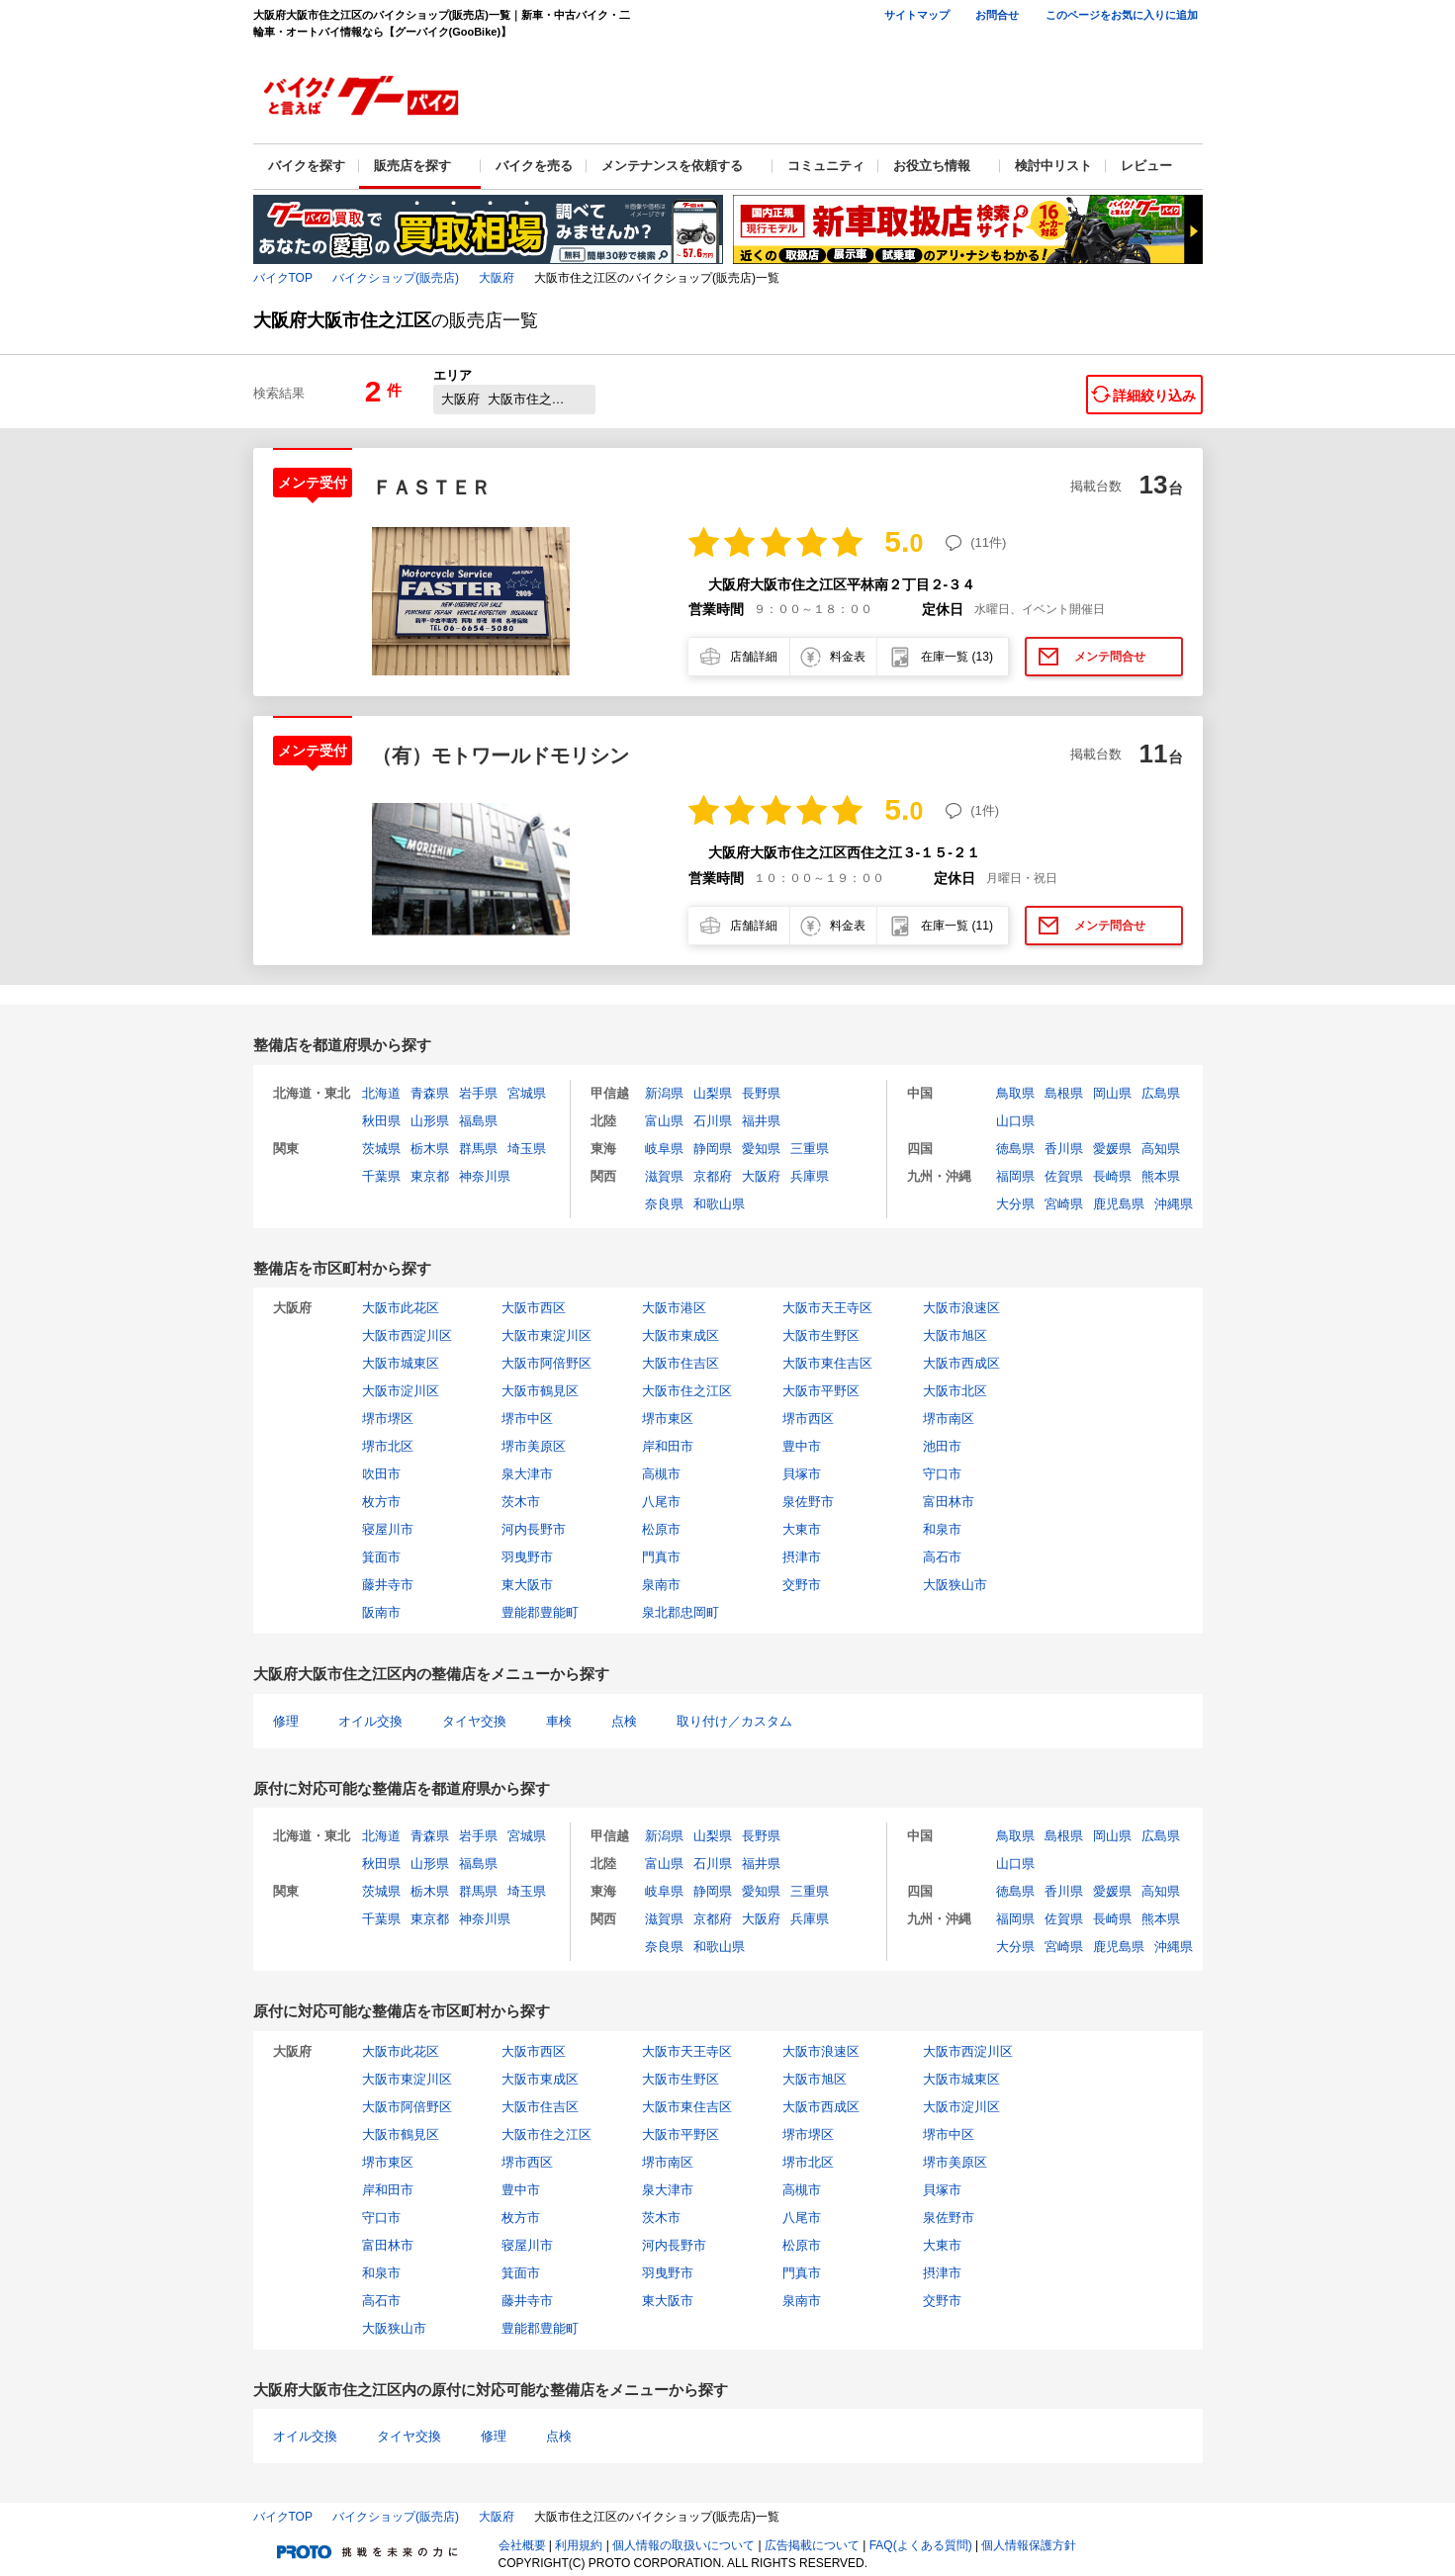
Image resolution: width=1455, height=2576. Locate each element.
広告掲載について (812, 2545)
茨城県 (381, 1148)
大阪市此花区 (400, 1307)
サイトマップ (917, 15)
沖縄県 (1173, 1204)
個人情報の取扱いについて (683, 2545)
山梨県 (712, 1093)
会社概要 (522, 2545)
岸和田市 (667, 1446)
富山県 (664, 1120)
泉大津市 (527, 1473)
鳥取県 (1015, 1093)
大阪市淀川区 (400, 1390)
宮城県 (526, 1093)
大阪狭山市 (955, 1584)
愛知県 (761, 1148)
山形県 (429, 1120)
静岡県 (712, 1148)
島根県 (1064, 1093)
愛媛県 (1112, 1148)
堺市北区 (387, 1446)
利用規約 (578, 2545)
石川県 (712, 1120)
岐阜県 (664, 1148)
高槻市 (661, 1473)
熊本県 (1160, 1176)
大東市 (801, 1529)
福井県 (761, 1120)
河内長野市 (533, 1529)
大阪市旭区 (955, 1335)
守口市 (942, 1473)
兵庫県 (809, 1176)
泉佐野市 (808, 1501)
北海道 (381, 1093)
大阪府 (496, 278)
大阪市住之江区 (687, 1390)
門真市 (661, 1557)
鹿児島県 (1118, 1204)
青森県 (429, 1093)
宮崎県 (1064, 1204)
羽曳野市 (527, 1557)
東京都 (429, 1176)
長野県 (761, 1093)
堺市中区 (527, 1418)
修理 (286, 1721)
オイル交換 (370, 1721)
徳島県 (1015, 1148)
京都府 (712, 1176)
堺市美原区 (533, 1446)
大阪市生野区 (821, 1335)
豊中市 (801, 1446)
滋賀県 (664, 1176)
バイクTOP (283, 278)
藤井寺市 (387, 1584)
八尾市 (661, 1501)
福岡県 (1015, 1176)
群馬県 (478, 1148)
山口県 (1015, 1120)
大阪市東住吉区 (827, 1363)
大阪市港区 (674, 1307)
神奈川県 (484, 1176)
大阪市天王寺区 (827, 1307)
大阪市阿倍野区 (546, 1363)
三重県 (809, 1148)
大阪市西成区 (961, 1363)
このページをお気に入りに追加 (1122, 15)
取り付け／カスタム (734, 1721)
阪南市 (381, 1612)
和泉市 (942, 1529)
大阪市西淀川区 (407, 1335)
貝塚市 (801, 1473)
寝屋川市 (387, 1529)
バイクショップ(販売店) (395, 278)
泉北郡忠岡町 (680, 1612)
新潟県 (664, 1093)
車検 (559, 1721)
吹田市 (381, 1473)
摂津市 (801, 1557)
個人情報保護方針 (1028, 2545)
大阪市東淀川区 (546, 1335)
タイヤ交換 (474, 1721)
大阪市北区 (955, 1390)
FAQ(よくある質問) (920, 2545)
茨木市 (520, 1501)
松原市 (661, 1529)
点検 (624, 1721)
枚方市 (381, 1501)
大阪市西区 (533, 1307)
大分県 (1015, 1204)
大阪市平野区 (821, 1390)
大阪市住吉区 (680, 1363)
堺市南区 (948, 1418)
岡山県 (1112, 1093)
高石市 (942, 1557)
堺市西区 (808, 1418)
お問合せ (997, 15)
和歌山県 (719, 1204)
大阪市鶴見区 (540, 1390)
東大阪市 (527, 1584)
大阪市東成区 (680, 1335)
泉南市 (661, 1584)
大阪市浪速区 (961, 1307)
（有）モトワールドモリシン (500, 755)
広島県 (1160, 1093)
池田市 (942, 1446)
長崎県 (1112, 1176)
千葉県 (381, 1176)
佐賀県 (1064, 1176)
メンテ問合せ (1109, 657)
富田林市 (948, 1501)
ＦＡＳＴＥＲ (431, 487)
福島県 (478, 1120)
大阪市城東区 (400, 1363)
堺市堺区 (387, 1418)
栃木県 (429, 1148)
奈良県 (664, 1204)
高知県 (1160, 1148)
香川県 (1064, 1148)
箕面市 (381, 1557)
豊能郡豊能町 (540, 1612)
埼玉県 (526, 1148)
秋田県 (381, 1120)
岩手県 (478, 1093)
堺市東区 (667, 1418)
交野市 (801, 1584)
